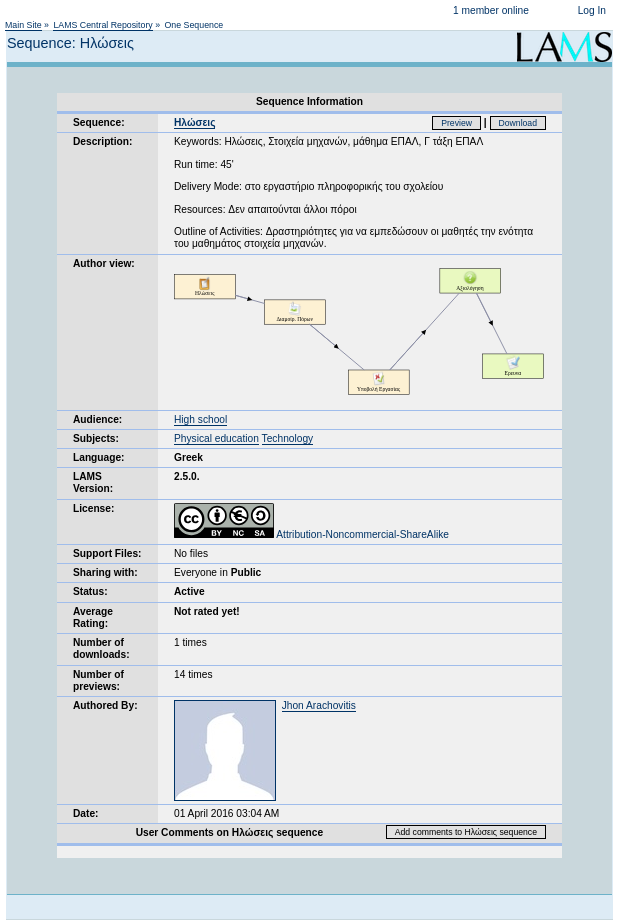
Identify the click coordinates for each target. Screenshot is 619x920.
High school (200, 419)
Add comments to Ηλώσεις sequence (466, 832)
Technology (288, 438)
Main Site (23, 25)
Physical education (216, 438)
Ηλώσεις (194, 122)
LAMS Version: (93, 482)
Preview (456, 123)
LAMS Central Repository (102, 25)
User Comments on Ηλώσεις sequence (230, 832)
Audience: (97, 419)
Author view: (104, 263)
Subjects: (96, 438)
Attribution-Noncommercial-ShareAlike (311, 534)
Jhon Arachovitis (319, 705)
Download (518, 123)
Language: (99, 457)
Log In (592, 10)
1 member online (491, 10)
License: (93, 508)
